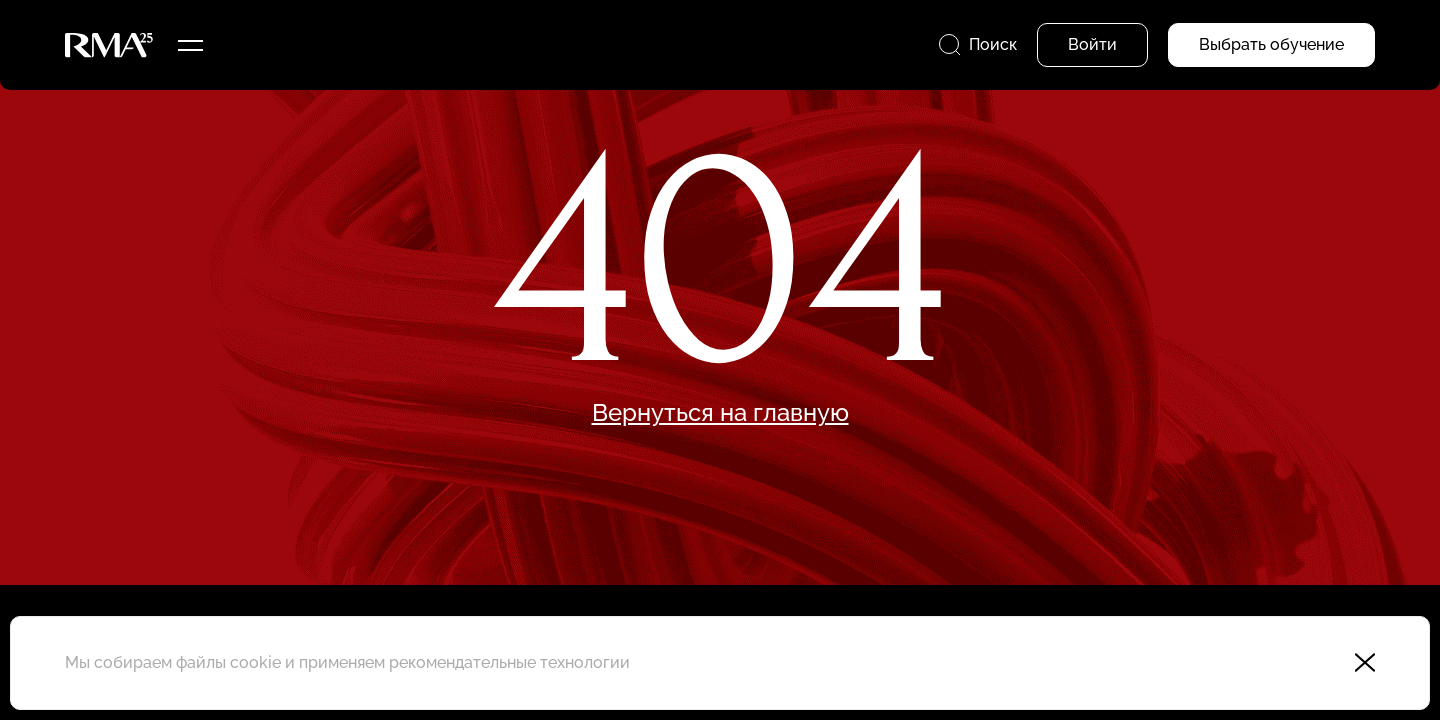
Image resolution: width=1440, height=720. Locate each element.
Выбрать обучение (1271, 44)
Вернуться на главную (720, 413)
